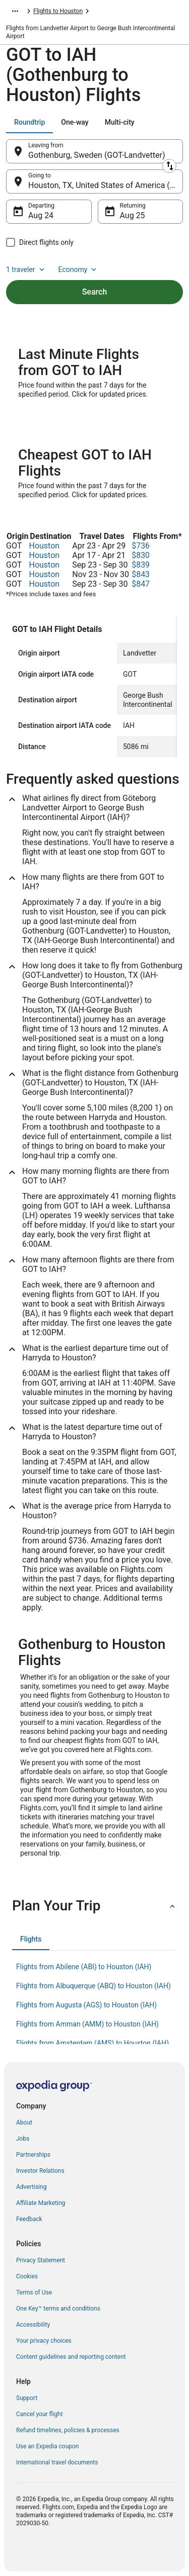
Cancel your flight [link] (39, 2414)
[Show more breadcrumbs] (15, 11)
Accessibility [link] (33, 2324)
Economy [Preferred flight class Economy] (78, 269)
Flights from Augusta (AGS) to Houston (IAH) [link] (86, 2005)
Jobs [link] (22, 2138)
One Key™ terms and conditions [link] (58, 2308)
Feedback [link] (29, 2219)
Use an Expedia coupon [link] (47, 2446)
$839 (141, 565)
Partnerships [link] (33, 2154)
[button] (94, 1906)
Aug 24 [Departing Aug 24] (40, 215)
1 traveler (26, 269)
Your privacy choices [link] (44, 2340)
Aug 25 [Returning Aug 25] (132, 215)
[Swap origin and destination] (169, 166)
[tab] (29, 122)
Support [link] (26, 2398)
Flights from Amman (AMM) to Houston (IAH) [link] (87, 2024)
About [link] (24, 2122)
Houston (44, 545)
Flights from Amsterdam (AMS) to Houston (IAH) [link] (92, 2043)
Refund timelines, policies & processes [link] (67, 2430)
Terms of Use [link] (34, 2292)
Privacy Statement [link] (40, 2260)
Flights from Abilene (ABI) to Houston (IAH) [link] (83, 1967)
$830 (141, 555)
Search (94, 292)
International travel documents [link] (57, 2462)
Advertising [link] (31, 2186)
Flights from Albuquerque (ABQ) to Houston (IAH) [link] (93, 1986)
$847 (141, 584)
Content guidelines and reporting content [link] (70, 2356)
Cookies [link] (27, 2276)
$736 (141, 545)
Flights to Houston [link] (58, 11)
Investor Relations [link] (40, 2170)
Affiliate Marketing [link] (40, 2202)
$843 (141, 574)
